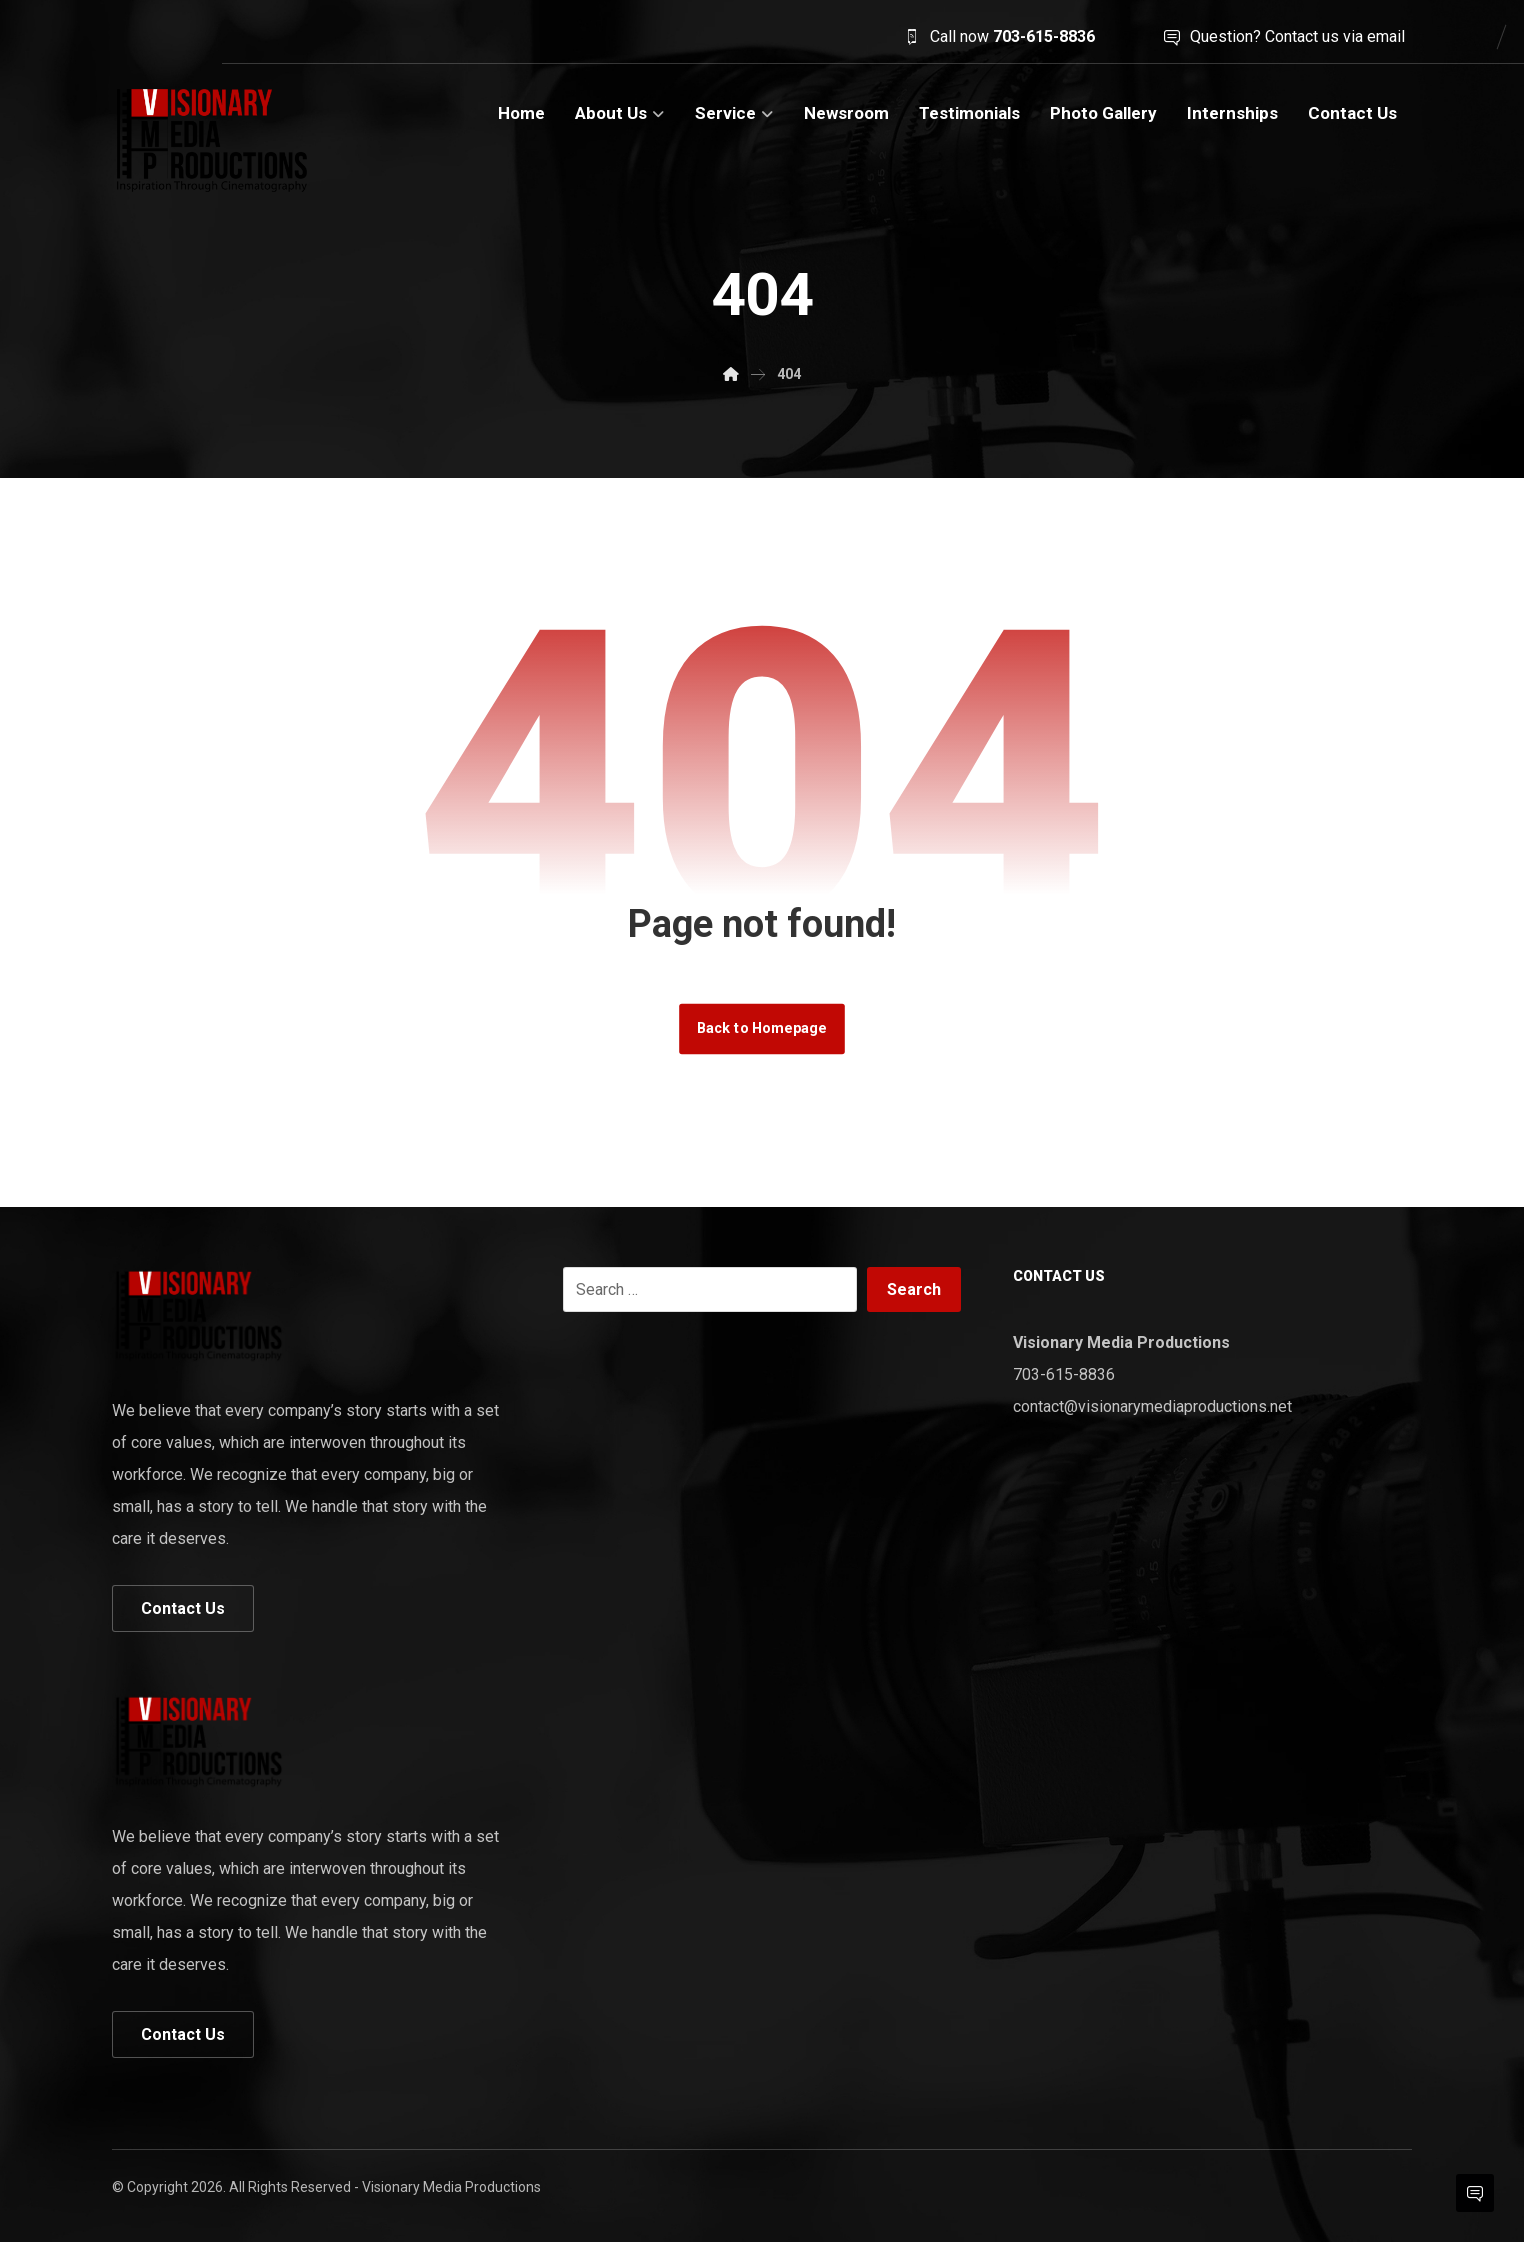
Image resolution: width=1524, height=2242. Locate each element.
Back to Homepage (762, 1028)
